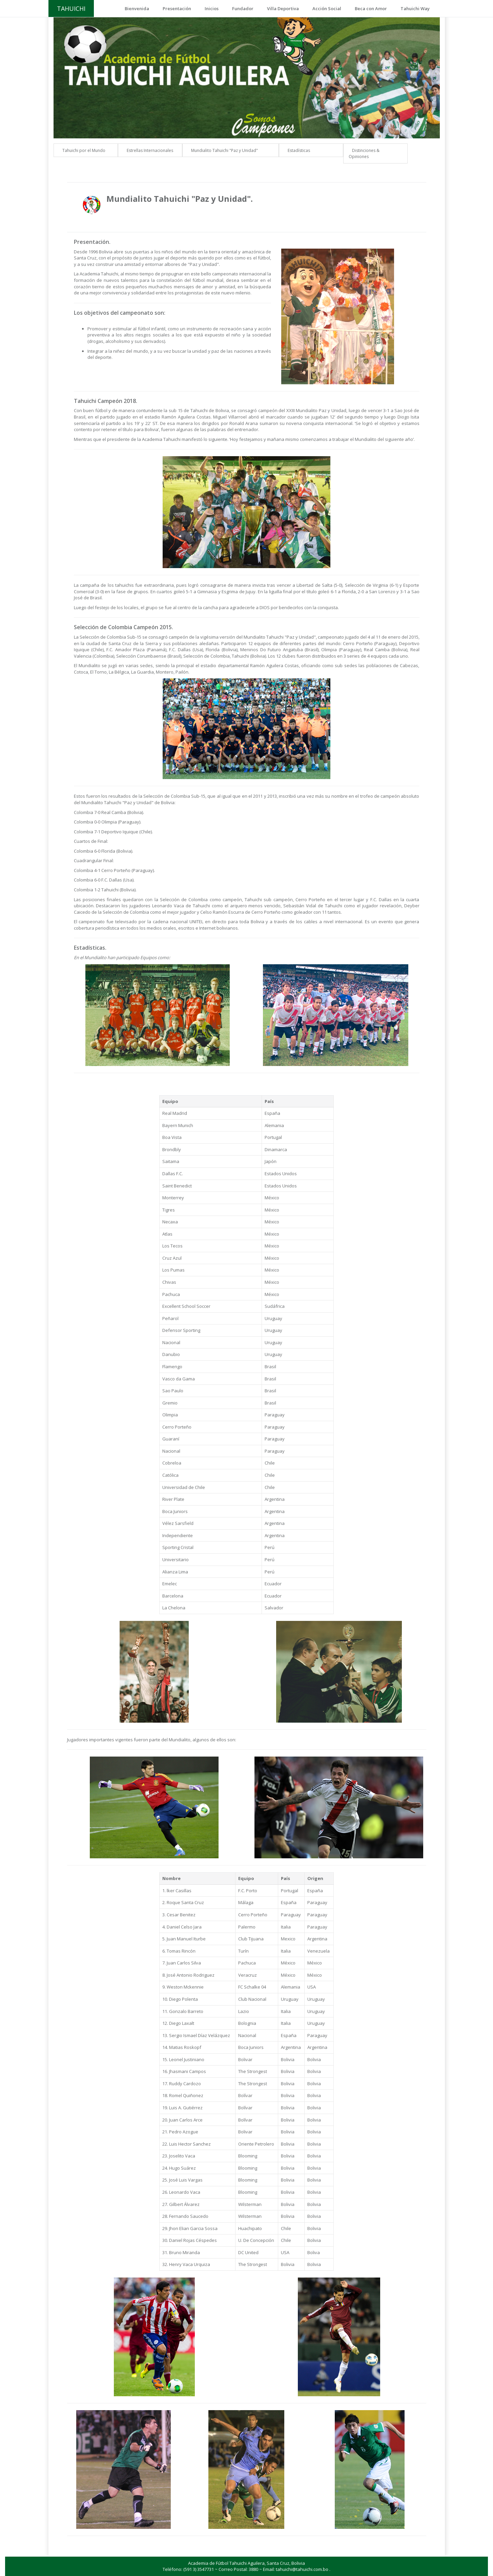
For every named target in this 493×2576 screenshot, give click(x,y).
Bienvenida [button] (137, 8)
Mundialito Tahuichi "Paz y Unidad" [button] (224, 150)
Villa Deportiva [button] (283, 8)
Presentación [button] (177, 8)
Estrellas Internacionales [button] (150, 150)
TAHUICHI (71, 8)
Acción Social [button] (326, 8)
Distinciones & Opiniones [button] (364, 154)
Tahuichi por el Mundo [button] (83, 150)
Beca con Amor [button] (371, 8)
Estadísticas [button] (299, 150)
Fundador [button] (242, 8)
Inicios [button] (212, 8)
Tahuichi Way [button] (415, 8)
